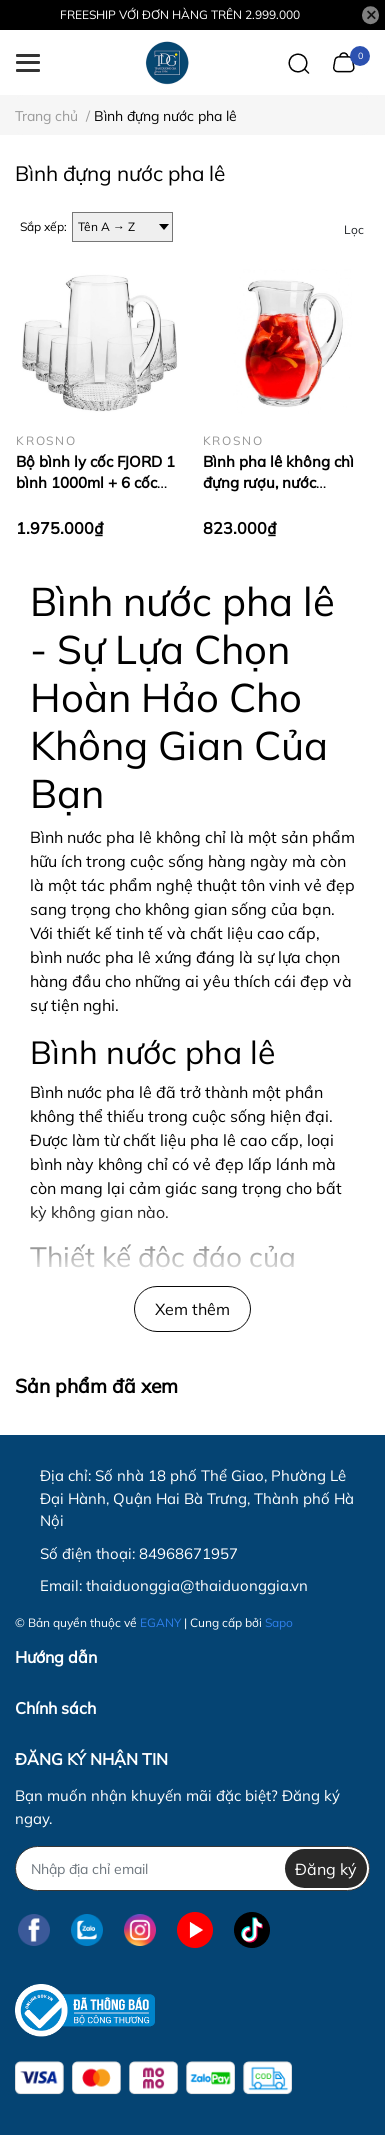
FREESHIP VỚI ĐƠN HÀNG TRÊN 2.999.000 (180, 14)
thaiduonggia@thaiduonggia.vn (197, 1585)
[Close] (371, 15)
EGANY (160, 1622)
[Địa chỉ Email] (192, 1868)
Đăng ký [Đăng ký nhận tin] (326, 1869)
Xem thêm (192, 1309)
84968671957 (188, 1553)
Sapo (279, 1622)
